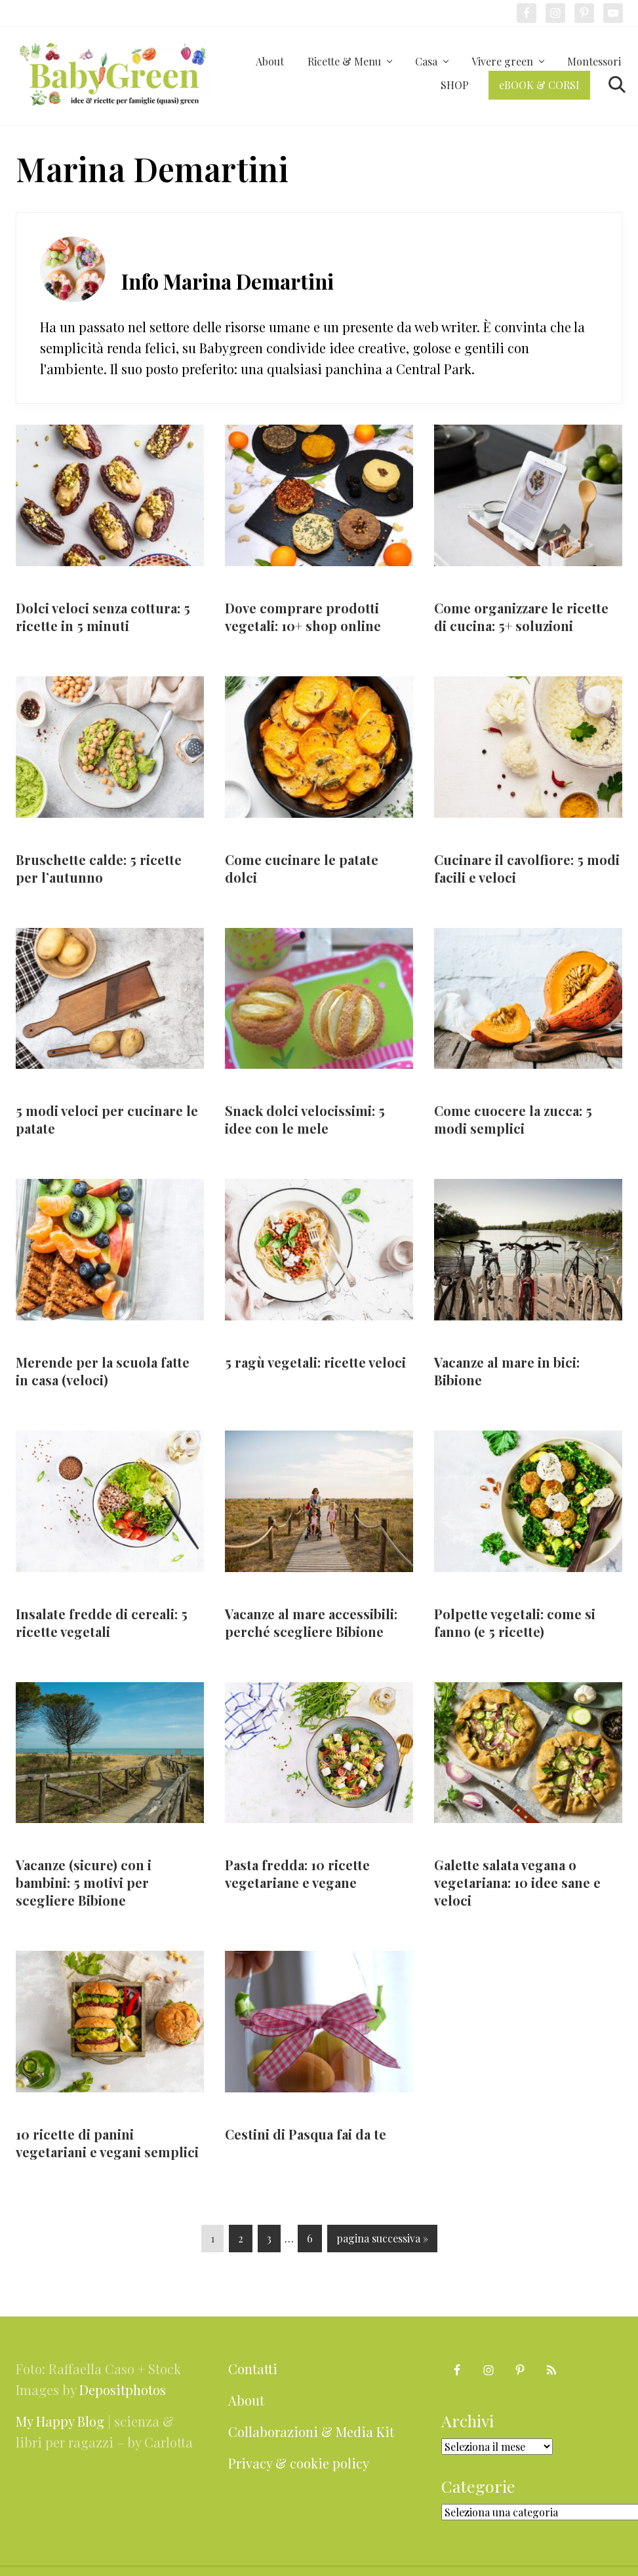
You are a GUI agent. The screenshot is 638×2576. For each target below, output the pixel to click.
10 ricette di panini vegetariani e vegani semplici (107, 2143)
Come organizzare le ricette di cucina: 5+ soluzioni (521, 616)
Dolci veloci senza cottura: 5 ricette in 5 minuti (103, 616)
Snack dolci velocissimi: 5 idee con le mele (305, 1119)
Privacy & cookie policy (298, 2463)
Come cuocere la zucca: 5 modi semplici (513, 1119)
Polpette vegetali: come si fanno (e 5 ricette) (514, 1622)
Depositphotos (122, 2389)
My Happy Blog (60, 2421)
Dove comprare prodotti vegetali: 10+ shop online (303, 616)
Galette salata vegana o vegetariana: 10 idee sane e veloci (517, 1882)
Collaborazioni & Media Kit (311, 2431)
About (246, 2400)
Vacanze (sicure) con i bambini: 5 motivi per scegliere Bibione (83, 1882)
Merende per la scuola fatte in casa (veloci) (102, 1371)
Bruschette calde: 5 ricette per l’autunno (99, 868)
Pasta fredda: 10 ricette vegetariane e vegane (297, 1873)
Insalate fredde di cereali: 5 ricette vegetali (102, 1622)
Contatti (252, 2368)
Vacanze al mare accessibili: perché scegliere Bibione (311, 1622)
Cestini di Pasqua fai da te (305, 2134)
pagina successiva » (382, 2240)
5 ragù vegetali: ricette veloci (315, 1362)
